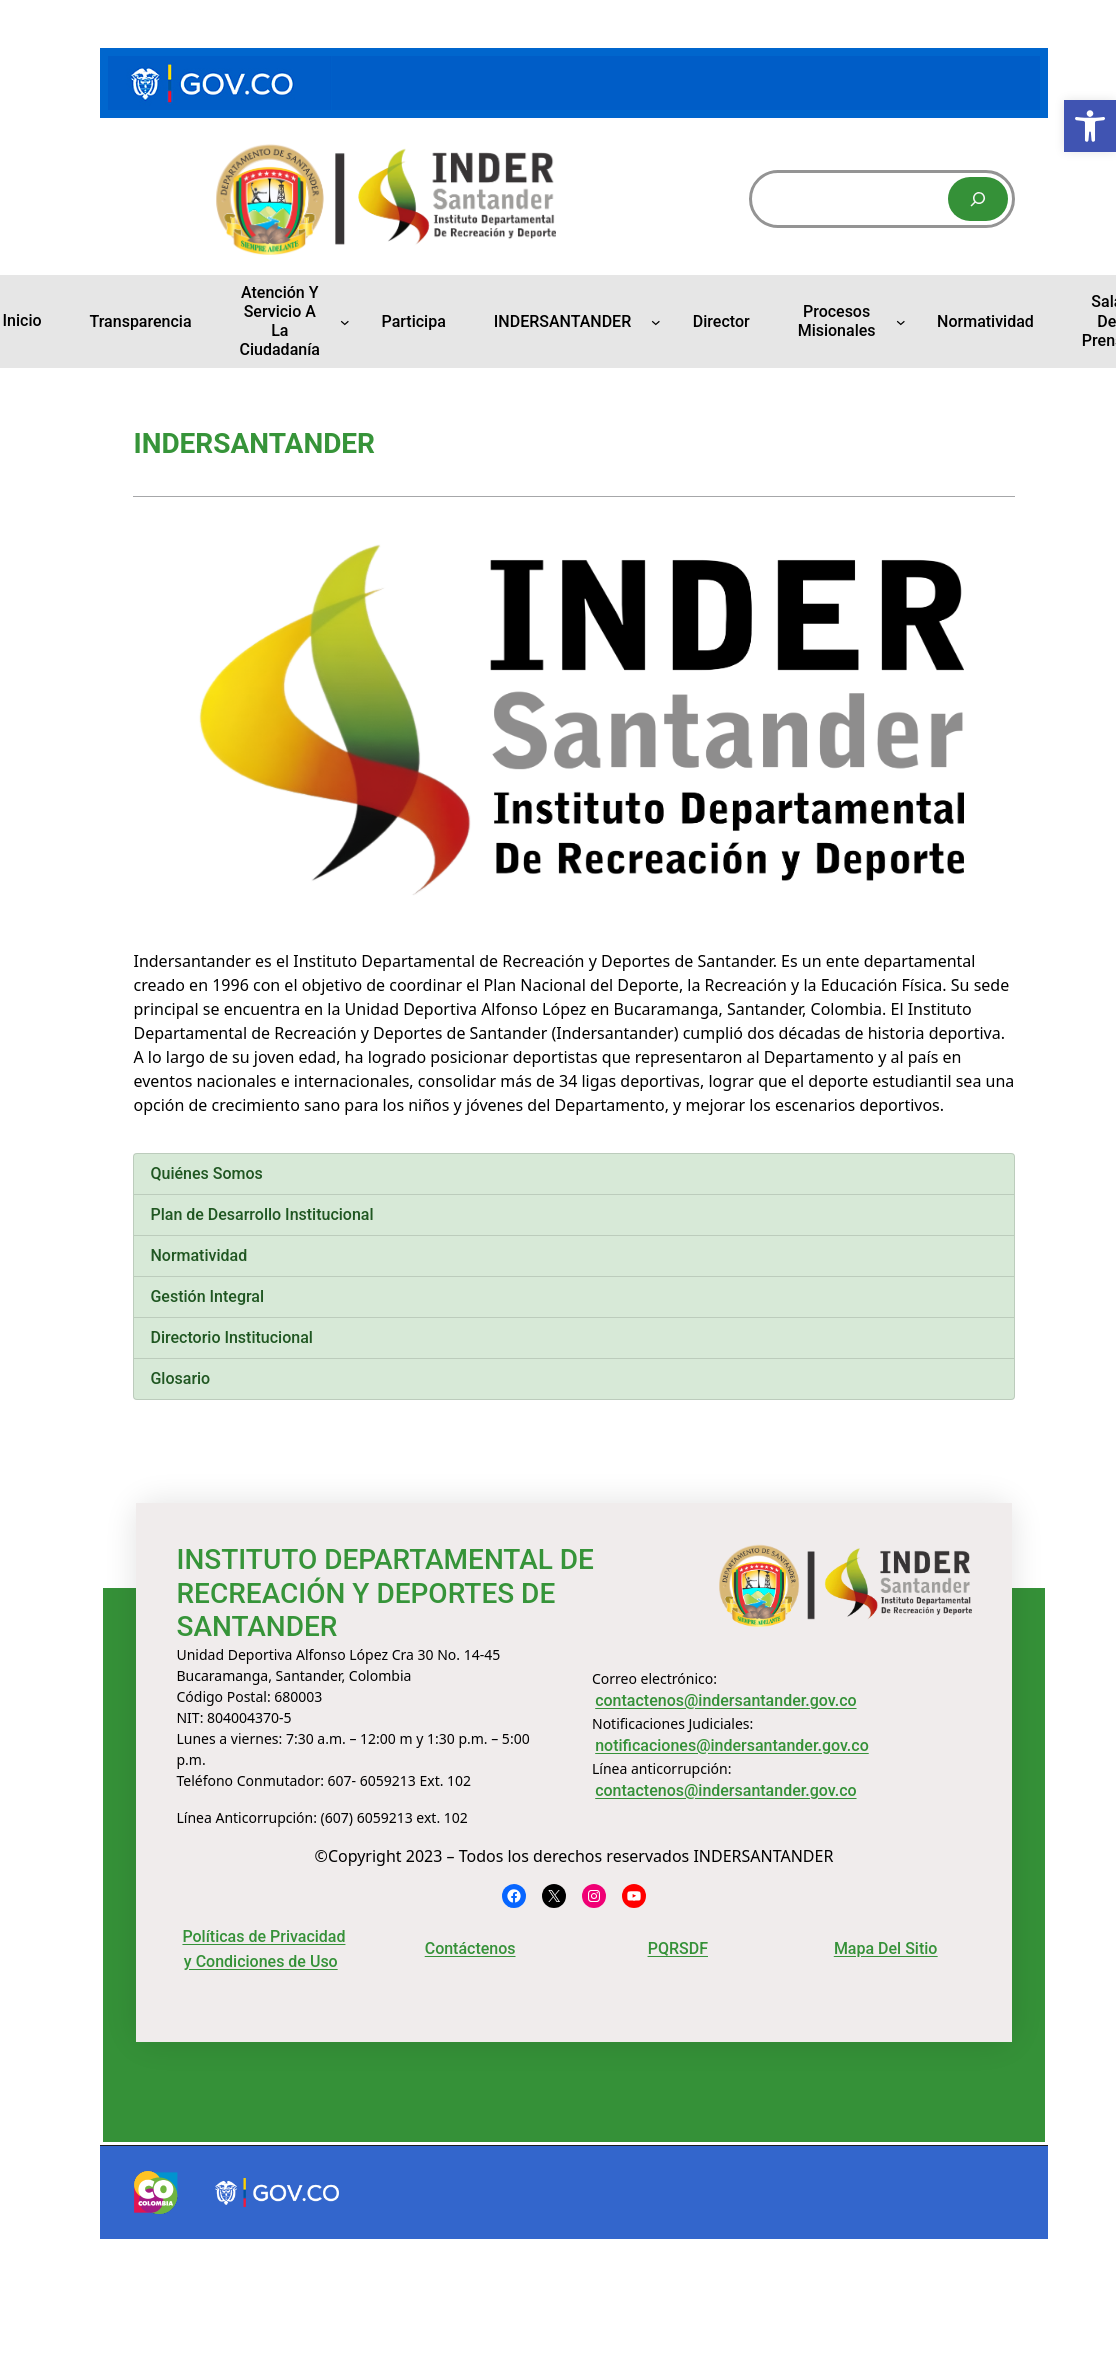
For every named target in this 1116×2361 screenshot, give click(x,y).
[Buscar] (978, 199)
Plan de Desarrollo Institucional (261, 1214)
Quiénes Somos (206, 1173)
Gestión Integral (207, 1296)
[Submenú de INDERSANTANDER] (656, 321)
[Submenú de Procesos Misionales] (901, 321)
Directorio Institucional (231, 1337)
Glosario (180, 1378)
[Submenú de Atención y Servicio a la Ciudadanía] (345, 321)
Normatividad (198, 1255)
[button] (1090, 126)
